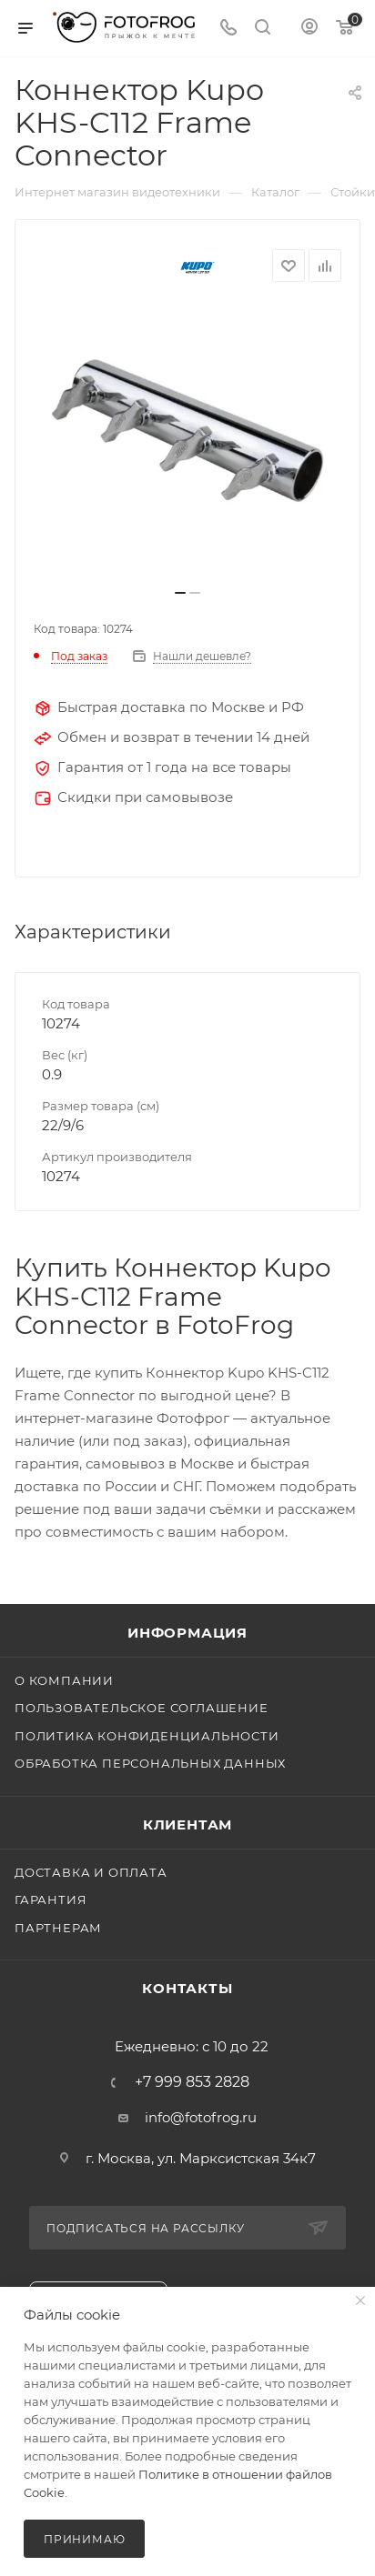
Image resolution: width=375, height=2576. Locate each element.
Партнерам (58, 1927)
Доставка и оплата (91, 1872)
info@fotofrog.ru (201, 2117)
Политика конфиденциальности (147, 1736)
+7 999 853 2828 (192, 2082)
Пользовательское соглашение (142, 1707)
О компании (64, 1680)
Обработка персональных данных (150, 1763)
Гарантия (50, 1899)
